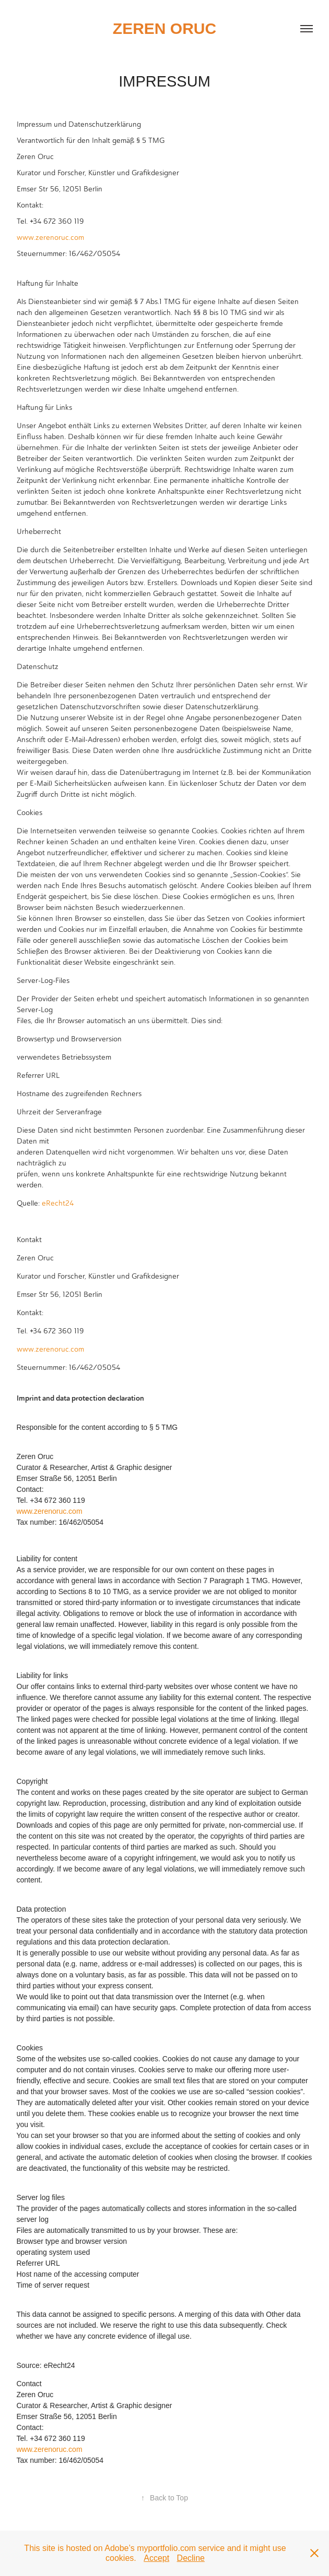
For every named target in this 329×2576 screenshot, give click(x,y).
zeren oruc (164, 28)
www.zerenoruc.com (50, 237)
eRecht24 (58, 1203)
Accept (156, 2558)
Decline (191, 2558)
